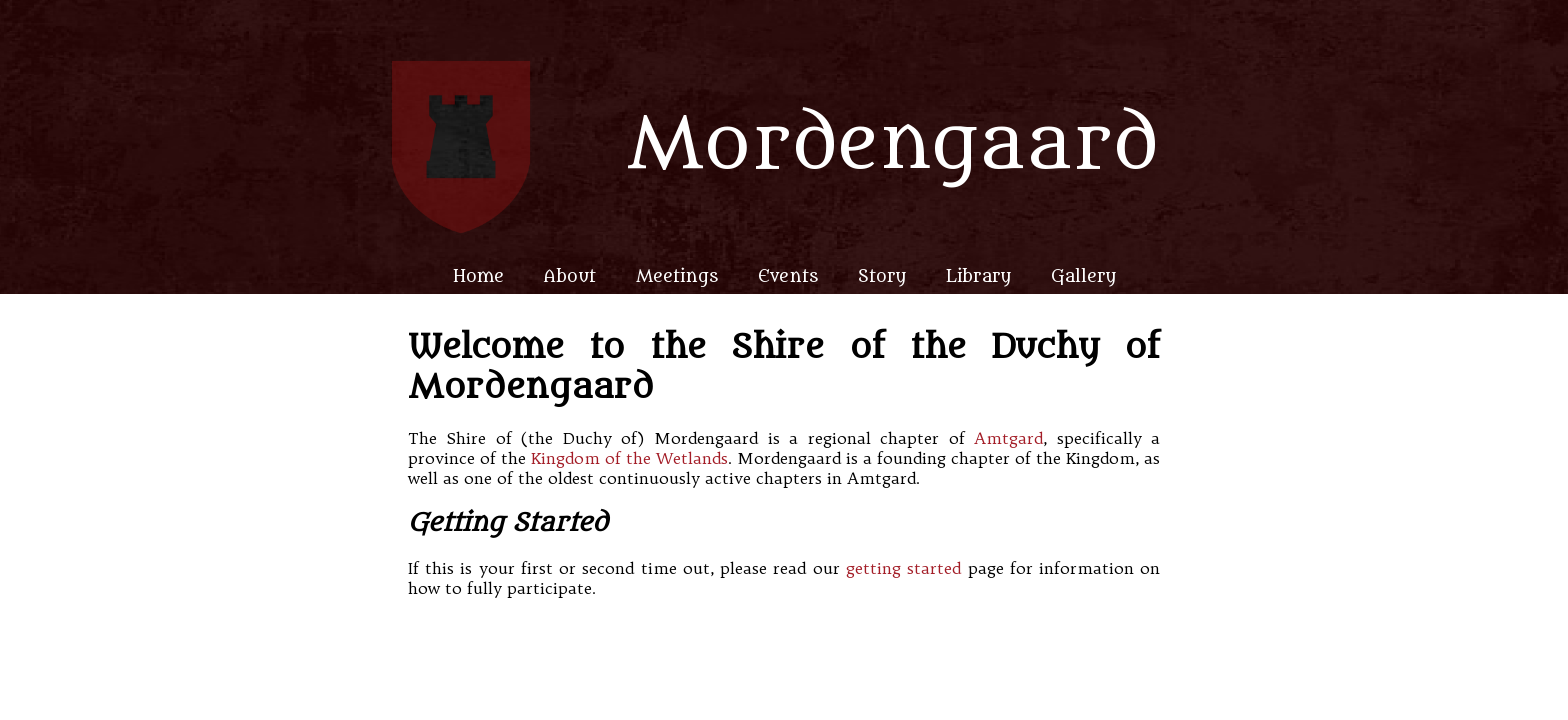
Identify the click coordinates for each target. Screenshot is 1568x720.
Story (882, 277)
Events (788, 277)
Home (478, 277)
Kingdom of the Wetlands (629, 458)
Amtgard (1008, 438)
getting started (903, 568)
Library (978, 277)
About (570, 277)
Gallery (1083, 277)
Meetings (677, 277)
